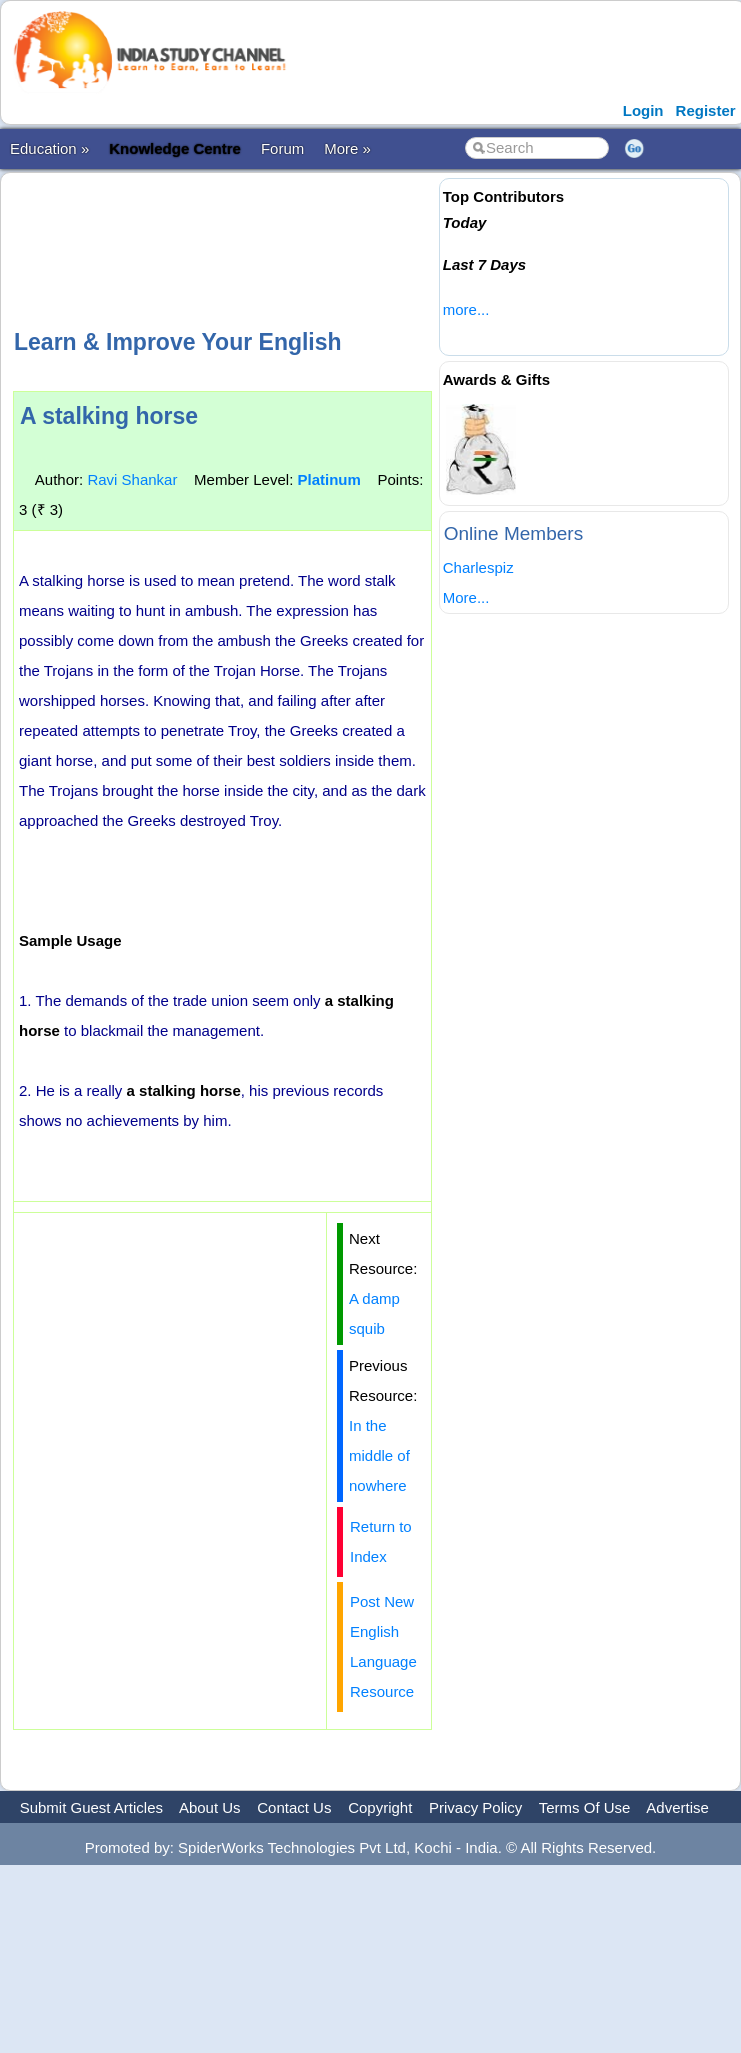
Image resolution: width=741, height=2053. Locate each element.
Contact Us (294, 1807)
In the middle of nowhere (379, 1455)
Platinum (328, 479)
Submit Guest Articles (91, 1807)
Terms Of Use (585, 1807)
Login (643, 110)
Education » (49, 148)
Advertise (677, 1807)
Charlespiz (478, 567)
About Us (210, 1807)
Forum (282, 148)
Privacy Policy (475, 1807)
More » (347, 148)
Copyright (380, 1807)
